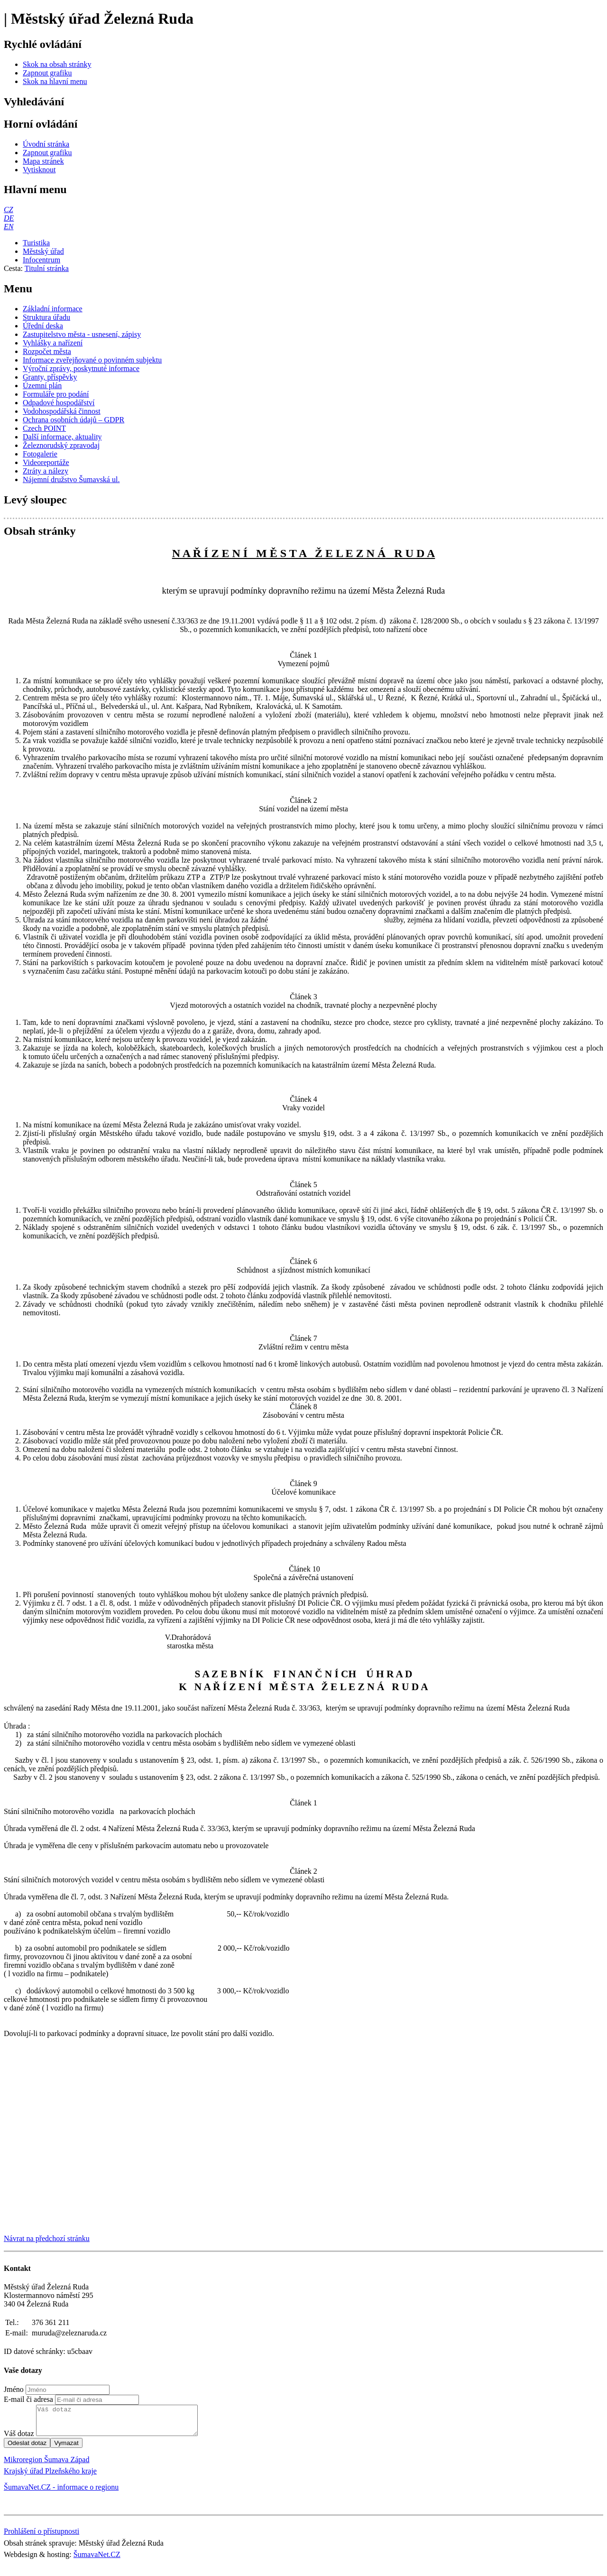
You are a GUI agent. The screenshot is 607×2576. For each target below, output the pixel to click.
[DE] (9, 218)
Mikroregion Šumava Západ (46, 2465)
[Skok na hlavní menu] (55, 81)
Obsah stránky (39, 531)
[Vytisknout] (39, 170)
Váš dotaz (19, 2439)
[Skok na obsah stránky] (57, 64)
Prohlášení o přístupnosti (41, 2537)
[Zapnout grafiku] (47, 73)
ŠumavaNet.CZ (97, 2560)
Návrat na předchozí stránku (47, 2238)
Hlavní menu (35, 189)
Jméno (14, 2389)
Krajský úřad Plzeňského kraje (50, 2477)
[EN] (8, 227)
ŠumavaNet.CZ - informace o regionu (61, 2493)
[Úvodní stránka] (46, 144)
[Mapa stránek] (43, 161)
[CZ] (8, 209)
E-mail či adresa (28, 2399)
